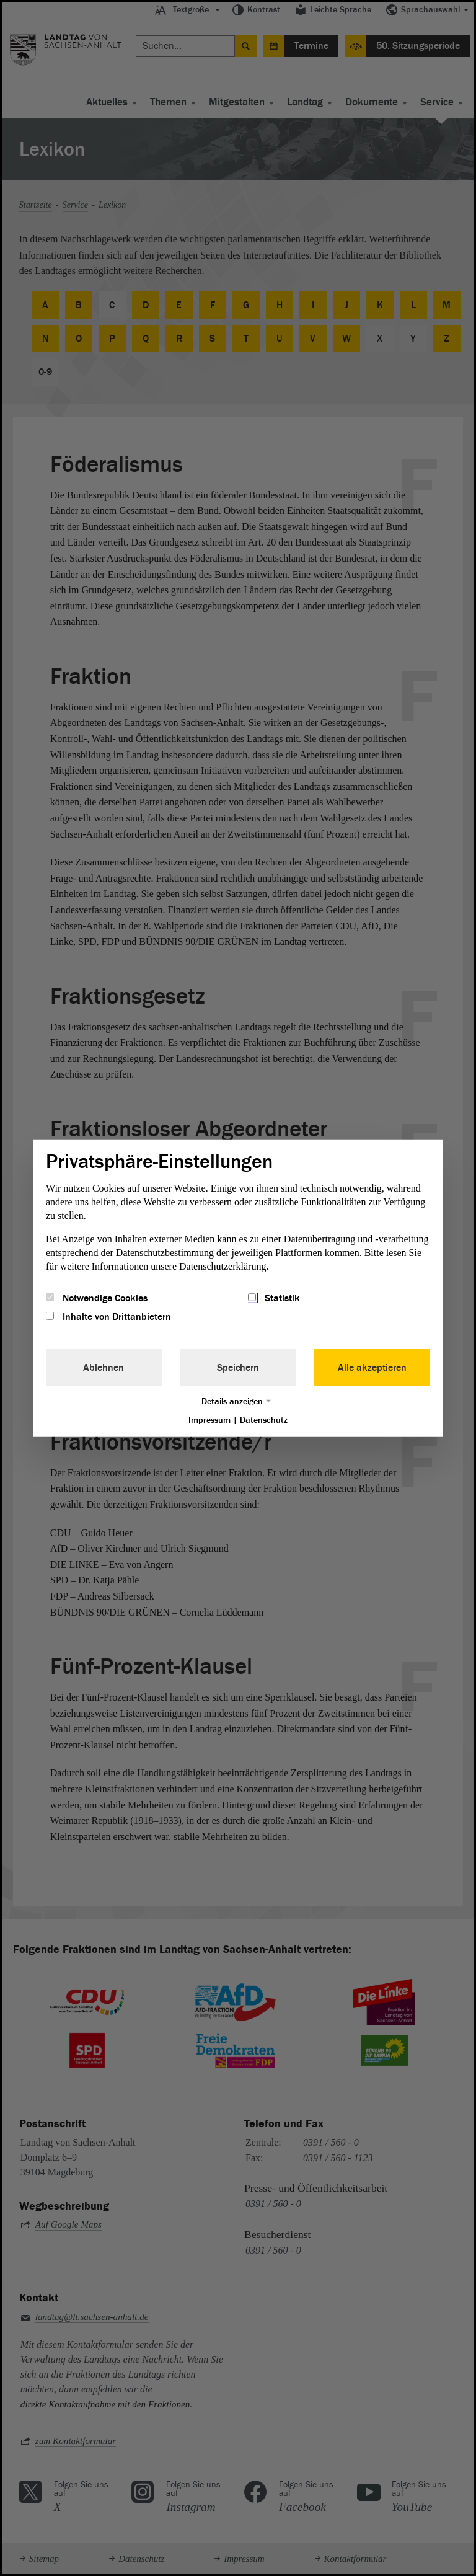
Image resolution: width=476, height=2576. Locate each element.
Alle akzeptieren (372, 1367)
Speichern (238, 1367)
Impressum (209, 1420)
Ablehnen (103, 1367)
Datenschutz (264, 1420)
